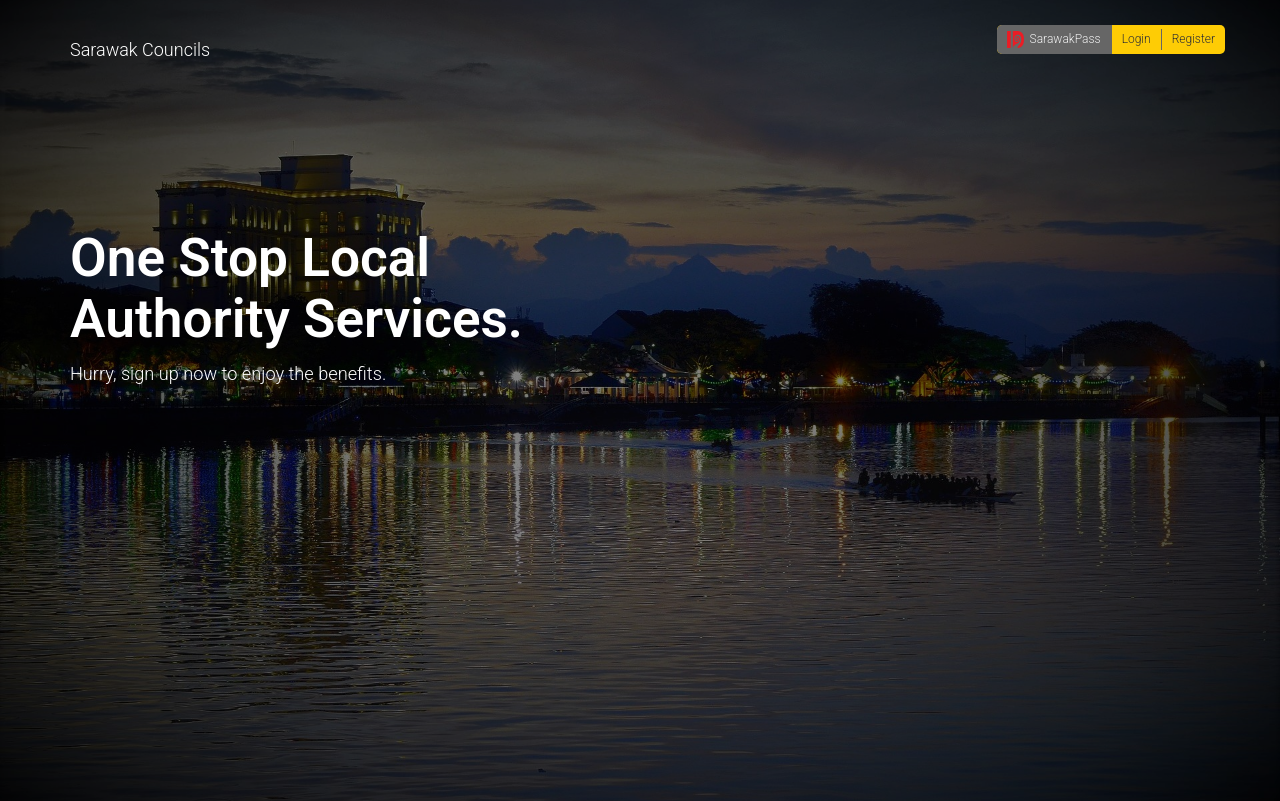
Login (1136, 39)
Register (1193, 39)
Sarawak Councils (140, 49)
